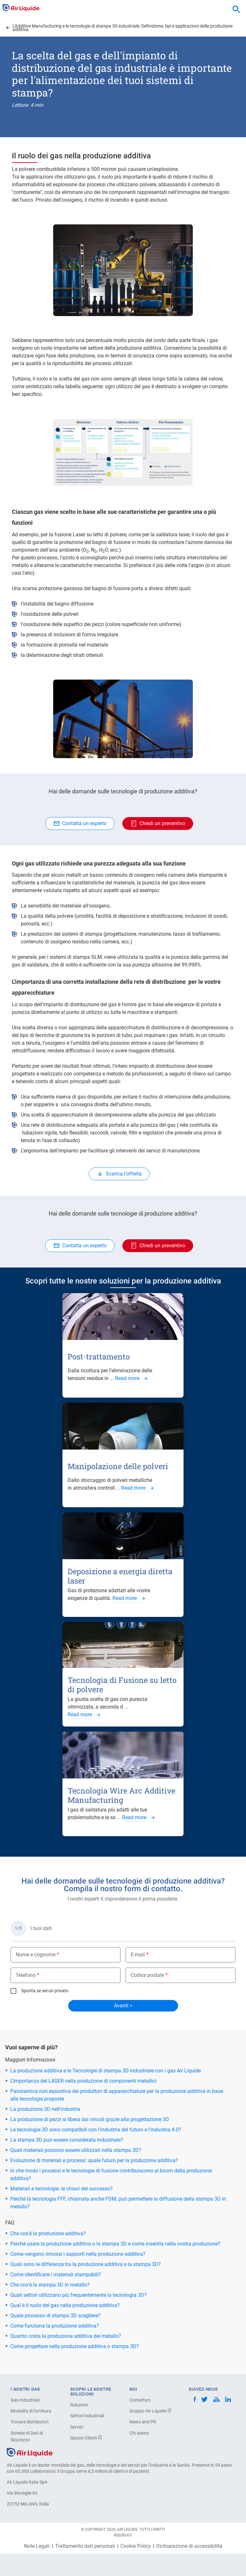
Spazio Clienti (86, 2437)
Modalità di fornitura (31, 2410)
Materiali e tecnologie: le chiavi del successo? (61, 2189)
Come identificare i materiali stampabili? (55, 2274)
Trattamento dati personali (85, 2546)
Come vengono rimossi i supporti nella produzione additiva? (77, 2254)
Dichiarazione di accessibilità (189, 2546)
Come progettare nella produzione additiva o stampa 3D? (74, 2346)
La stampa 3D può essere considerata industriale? (66, 2140)
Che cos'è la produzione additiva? (48, 2233)
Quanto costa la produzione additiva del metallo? (65, 2336)
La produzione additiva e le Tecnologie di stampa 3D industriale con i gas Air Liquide (105, 2071)
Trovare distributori (29, 2421)
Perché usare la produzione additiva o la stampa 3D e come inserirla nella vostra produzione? (115, 2244)
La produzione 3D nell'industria (45, 2109)
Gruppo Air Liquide (150, 2410)
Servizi (76, 2427)
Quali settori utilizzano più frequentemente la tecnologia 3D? (78, 2295)
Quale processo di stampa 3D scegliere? (55, 2316)
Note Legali (37, 2546)
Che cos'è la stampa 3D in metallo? (50, 2285)
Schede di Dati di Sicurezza (27, 2436)
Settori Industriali (87, 2415)
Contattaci (140, 2400)
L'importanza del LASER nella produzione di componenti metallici (83, 2081)
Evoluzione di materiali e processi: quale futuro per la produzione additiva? (94, 2160)
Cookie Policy (135, 2546)
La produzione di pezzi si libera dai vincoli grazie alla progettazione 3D (89, 2119)
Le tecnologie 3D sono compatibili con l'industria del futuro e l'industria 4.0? (95, 2130)
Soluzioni (79, 2404)
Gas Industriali (25, 2400)
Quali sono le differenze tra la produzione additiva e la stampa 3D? (85, 2264)
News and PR (142, 2421)
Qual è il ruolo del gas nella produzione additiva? (65, 2305)
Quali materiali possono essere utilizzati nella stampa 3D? (75, 2150)
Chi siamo (139, 2433)
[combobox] (236, 10)
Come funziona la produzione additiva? (54, 2326)
